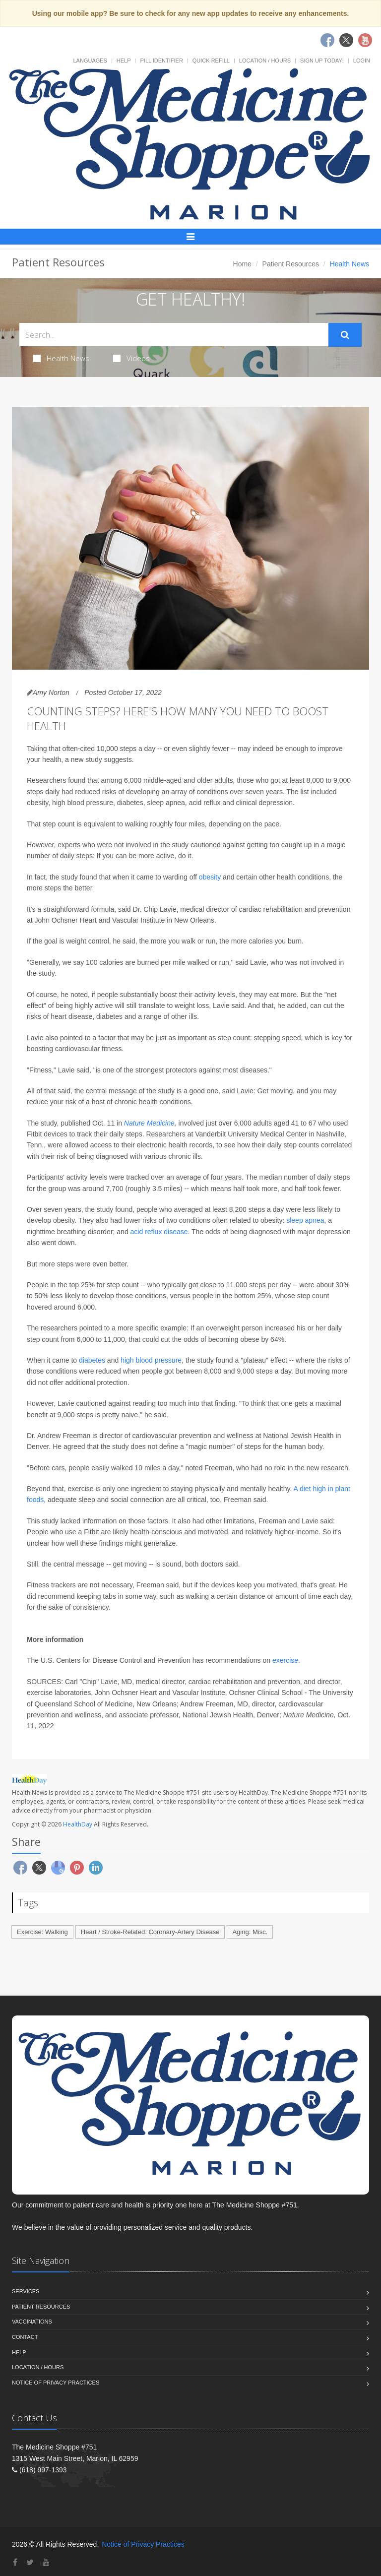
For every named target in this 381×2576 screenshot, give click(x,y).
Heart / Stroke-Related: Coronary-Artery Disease (150, 1932)
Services (25, 2291)
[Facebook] (15, 2562)
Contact (25, 2337)
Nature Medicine (149, 1123)
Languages (90, 60)
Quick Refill (211, 60)
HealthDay (77, 1824)
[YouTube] (46, 2562)
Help (124, 60)
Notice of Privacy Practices (55, 2383)
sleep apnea (305, 1220)
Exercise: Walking (42, 1932)
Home (242, 264)
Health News (61, 358)
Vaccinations (32, 2322)
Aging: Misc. (249, 1932)
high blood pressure (151, 1360)
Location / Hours (265, 60)
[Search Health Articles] (173, 334)
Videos (131, 358)
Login (361, 60)
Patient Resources (290, 264)
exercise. (286, 1660)
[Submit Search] (345, 335)
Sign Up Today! (322, 60)
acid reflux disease (159, 1232)
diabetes (92, 1360)
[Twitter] (30, 2562)
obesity (210, 877)
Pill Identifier (161, 60)
